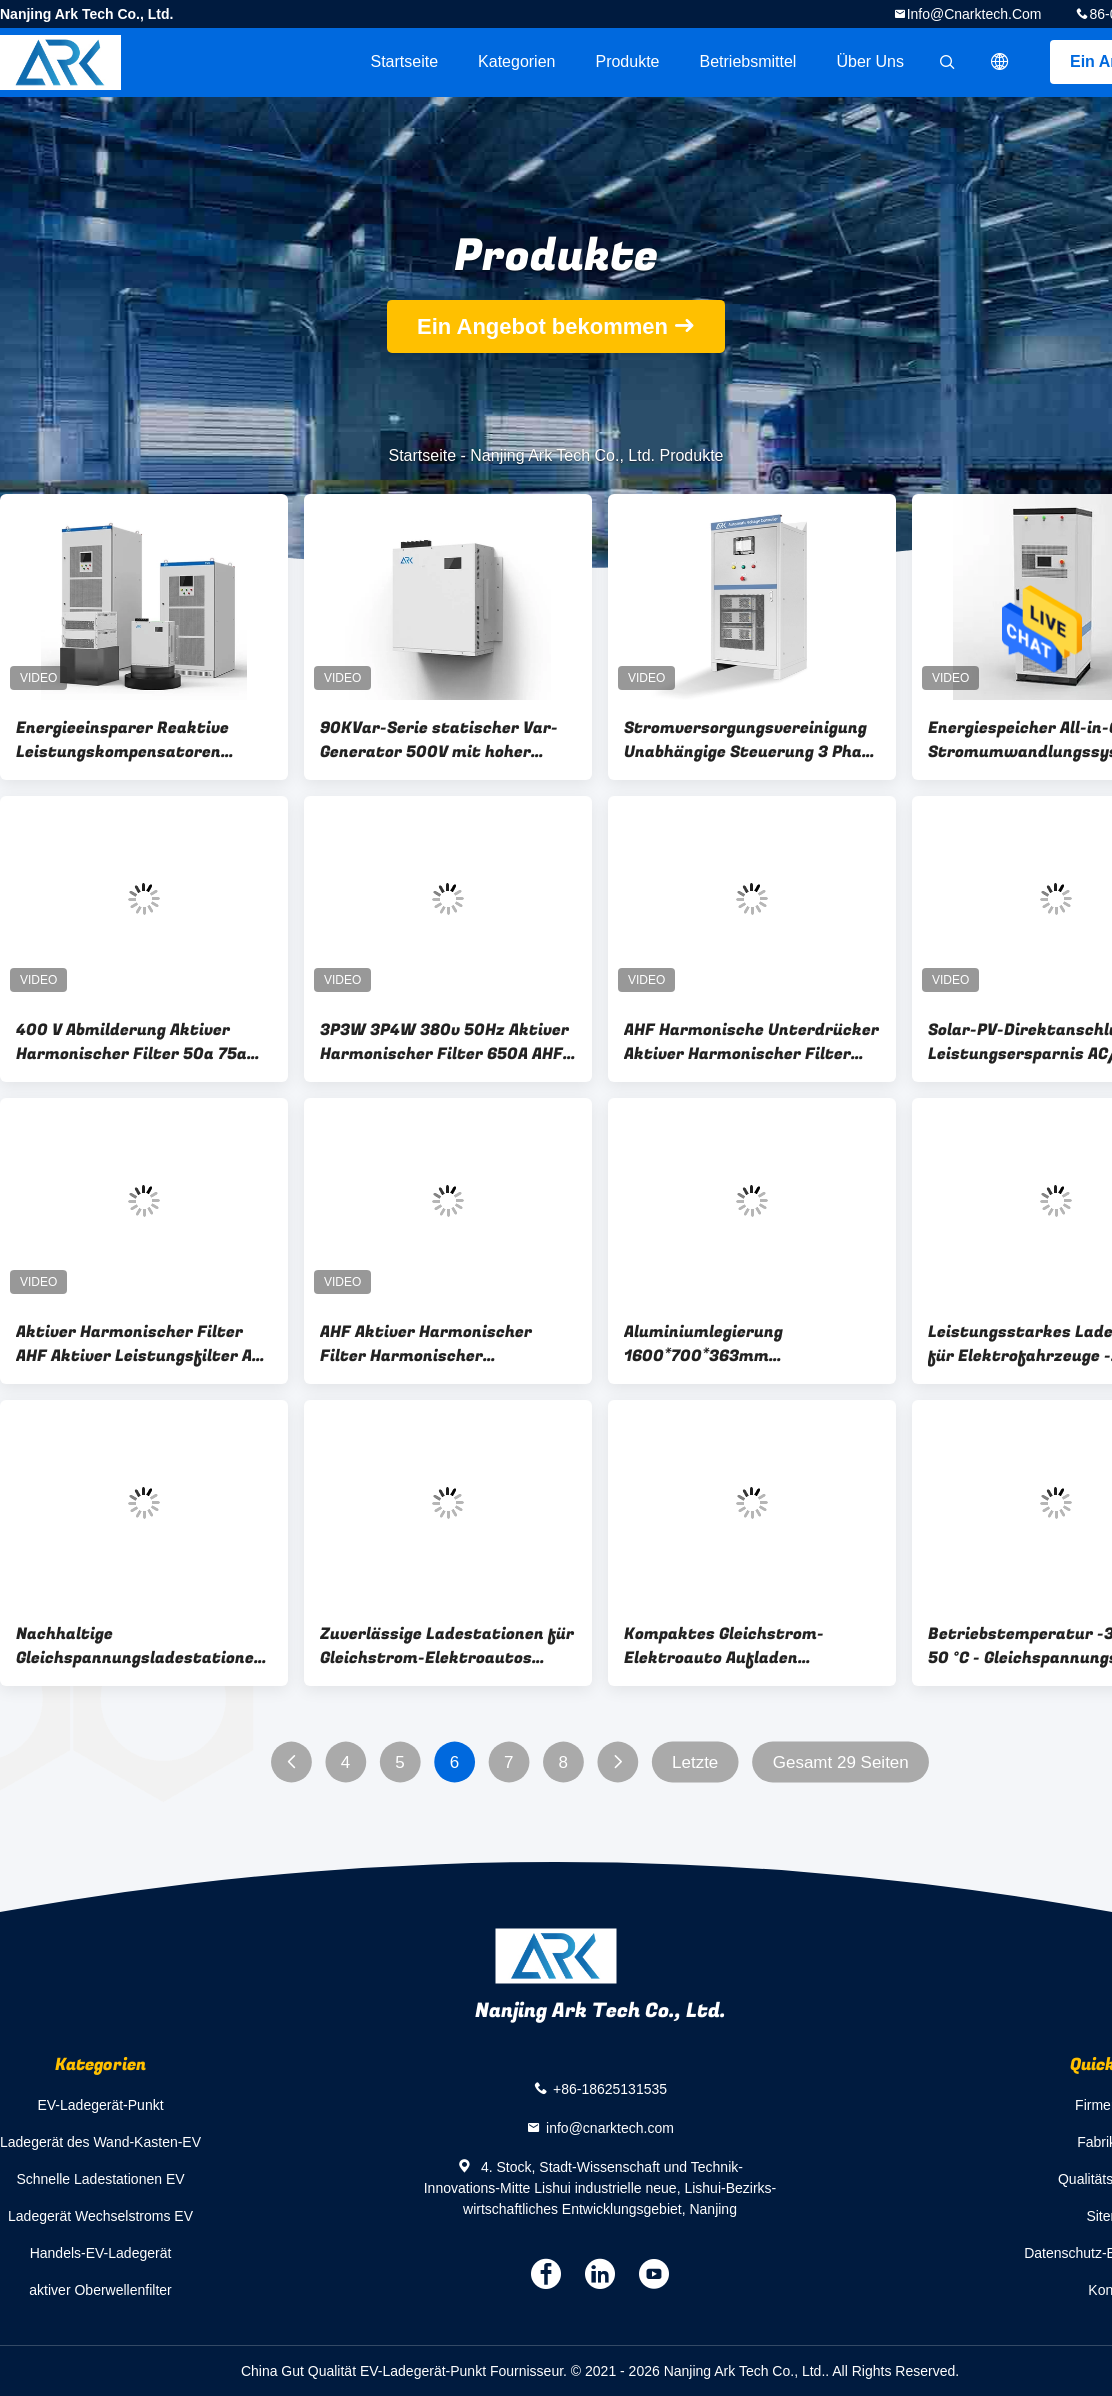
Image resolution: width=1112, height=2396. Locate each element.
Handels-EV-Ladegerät (101, 2253)
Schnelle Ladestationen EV (100, 2179)
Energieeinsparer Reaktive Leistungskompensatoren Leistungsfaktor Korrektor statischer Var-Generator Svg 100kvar (136, 740)
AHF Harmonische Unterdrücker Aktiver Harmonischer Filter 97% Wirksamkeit (751, 1042)
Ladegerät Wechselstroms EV (100, 2216)
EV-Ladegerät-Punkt (100, 2105)
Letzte (695, 1762)
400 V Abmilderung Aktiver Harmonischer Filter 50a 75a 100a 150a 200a (131, 1042)
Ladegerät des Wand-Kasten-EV (100, 2142)
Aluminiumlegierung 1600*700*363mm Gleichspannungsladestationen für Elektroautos (748, 1344)
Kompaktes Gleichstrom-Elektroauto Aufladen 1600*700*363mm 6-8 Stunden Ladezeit (748, 1646)
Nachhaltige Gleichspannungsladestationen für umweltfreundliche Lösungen (140, 1646)
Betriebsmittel (748, 61)
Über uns (870, 61)
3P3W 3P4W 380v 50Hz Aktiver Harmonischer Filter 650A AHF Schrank (444, 1042)
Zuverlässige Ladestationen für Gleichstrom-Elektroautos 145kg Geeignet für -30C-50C (447, 1646)
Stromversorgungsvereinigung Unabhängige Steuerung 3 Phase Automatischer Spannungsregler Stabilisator (752, 740)
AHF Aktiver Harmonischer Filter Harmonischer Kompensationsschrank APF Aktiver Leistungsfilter (432, 1344)
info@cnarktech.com (974, 14)
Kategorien (516, 61)
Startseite (404, 61)
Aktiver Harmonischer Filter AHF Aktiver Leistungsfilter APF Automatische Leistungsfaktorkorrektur (144, 1344)
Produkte (627, 61)
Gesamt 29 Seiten (841, 1762)
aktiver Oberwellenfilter (100, 2290)
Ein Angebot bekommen (542, 326)
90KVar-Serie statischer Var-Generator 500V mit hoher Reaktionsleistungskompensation (448, 740)
